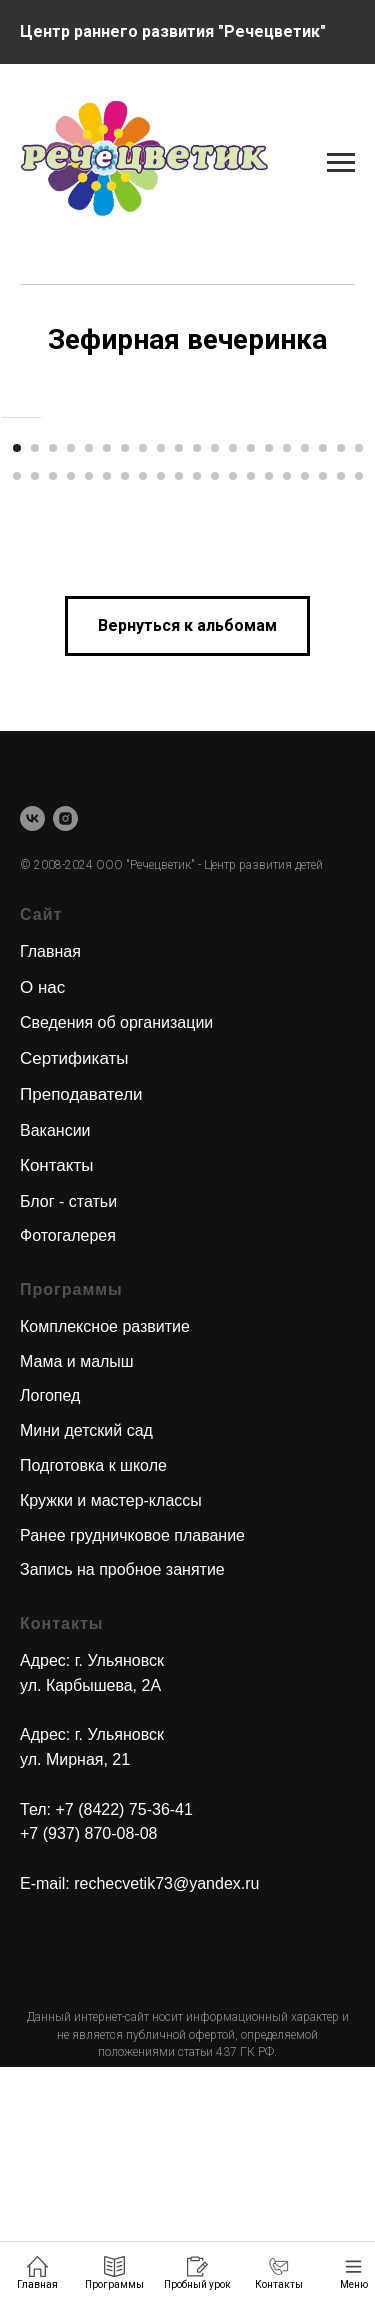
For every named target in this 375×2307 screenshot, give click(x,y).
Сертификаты (74, 1297)
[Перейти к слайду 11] (197, 687)
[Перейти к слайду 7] (125, 687)
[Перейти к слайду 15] (269, 687)
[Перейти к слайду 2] (35, 687)
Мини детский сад (86, 1669)
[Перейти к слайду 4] (71, 687)
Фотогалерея (68, 1475)
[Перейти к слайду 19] (341, 687)
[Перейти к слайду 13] (233, 687)
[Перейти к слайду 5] (89, 687)
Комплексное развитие (105, 1565)
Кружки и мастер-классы (111, 1739)
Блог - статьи (68, 1440)
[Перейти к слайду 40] (359, 715)
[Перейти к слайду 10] (179, 687)
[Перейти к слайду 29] (161, 715)
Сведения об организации (116, 1261)
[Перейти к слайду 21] (17, 715)
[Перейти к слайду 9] (161, 687)
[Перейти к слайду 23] (53, 715)
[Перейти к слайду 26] (107, 715)
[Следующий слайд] (358, 537)
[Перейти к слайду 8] (143, 687)
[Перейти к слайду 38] (323, 715)
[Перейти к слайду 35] (269, 715)
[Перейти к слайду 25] (89, 715)
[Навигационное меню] (341, 32)
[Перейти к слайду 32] (215, 715)
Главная (50, 1190)
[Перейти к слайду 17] (305, 687)
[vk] (32, 1057)
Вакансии (55, 1369)
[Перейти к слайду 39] (341, 715)
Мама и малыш (77, 1600)
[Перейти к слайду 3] (53, 687)
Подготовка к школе (93, 1704)
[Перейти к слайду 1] (17, 687)
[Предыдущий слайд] (17, 537)
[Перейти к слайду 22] (35, 715)
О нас (42, 1226)
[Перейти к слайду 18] (323, 687)
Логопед (50, 1635)
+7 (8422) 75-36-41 (123, 2048)
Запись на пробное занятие (122, 1809)
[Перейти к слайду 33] (233, 715)
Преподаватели (81, 1333)
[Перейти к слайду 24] (71, 715)
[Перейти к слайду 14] (251, 687)
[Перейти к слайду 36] (287, 715)
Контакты (56, 1405)
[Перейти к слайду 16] (287, 687)
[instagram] (65, 1057)
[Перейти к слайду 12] (215, 687)
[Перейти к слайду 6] (107, 687)
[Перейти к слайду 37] (305, 715)
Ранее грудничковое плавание (132, 1774)
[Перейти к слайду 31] (197, 715)
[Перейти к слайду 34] (251, 715)
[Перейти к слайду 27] (125, 715)
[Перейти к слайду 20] (359, 687)
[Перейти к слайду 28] (143, 715)
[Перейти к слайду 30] (179, 715)
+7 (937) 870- (68, 2073)
